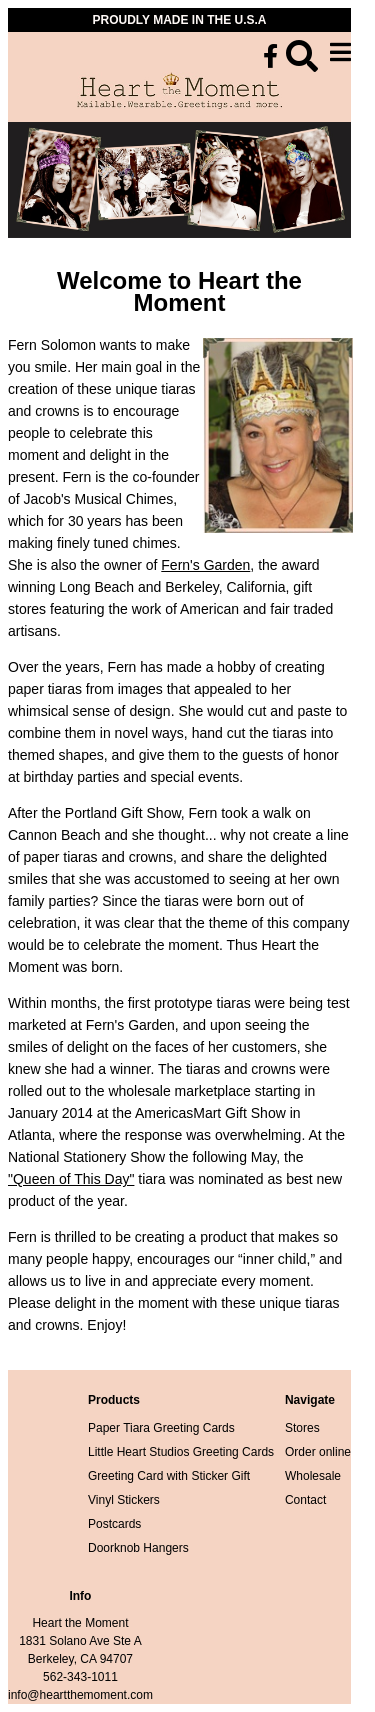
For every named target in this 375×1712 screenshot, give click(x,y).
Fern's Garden (205, 565)
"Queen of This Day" (71, 1179)
